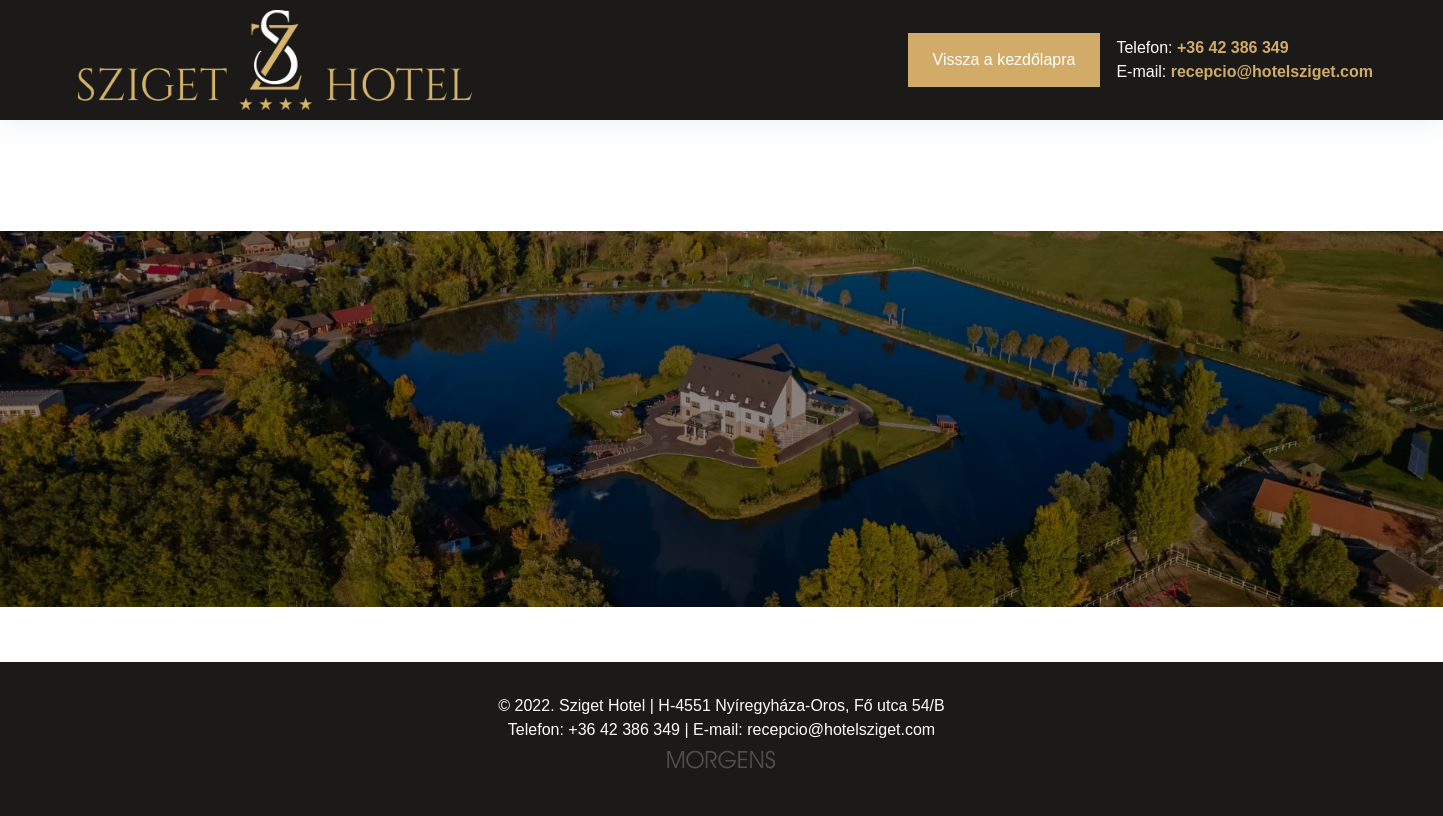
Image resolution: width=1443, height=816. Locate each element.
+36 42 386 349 (1233, 47)
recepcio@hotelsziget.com (1272, 71)
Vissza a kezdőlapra (1004, 59)
